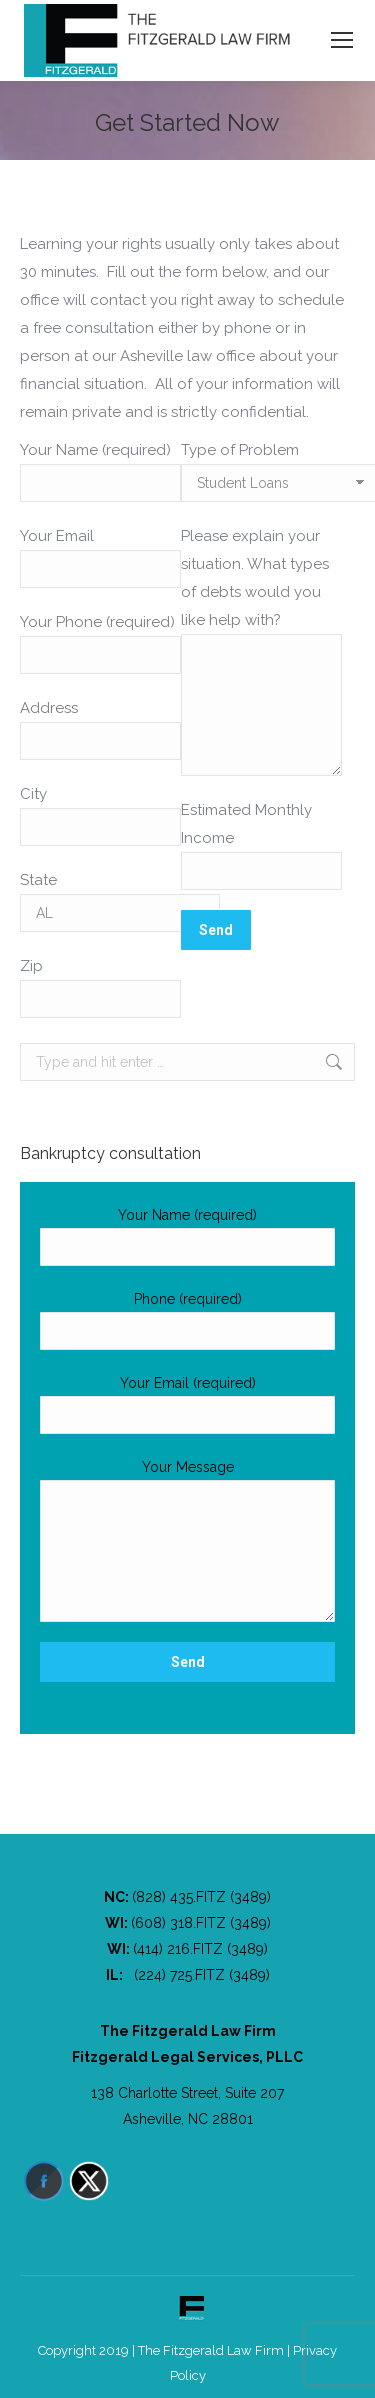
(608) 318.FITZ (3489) (201, 1923)
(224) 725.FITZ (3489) (202, 1975)
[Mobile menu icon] (342, 40)
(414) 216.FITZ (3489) (200, 1949)
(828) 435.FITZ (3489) (201, 1897)
